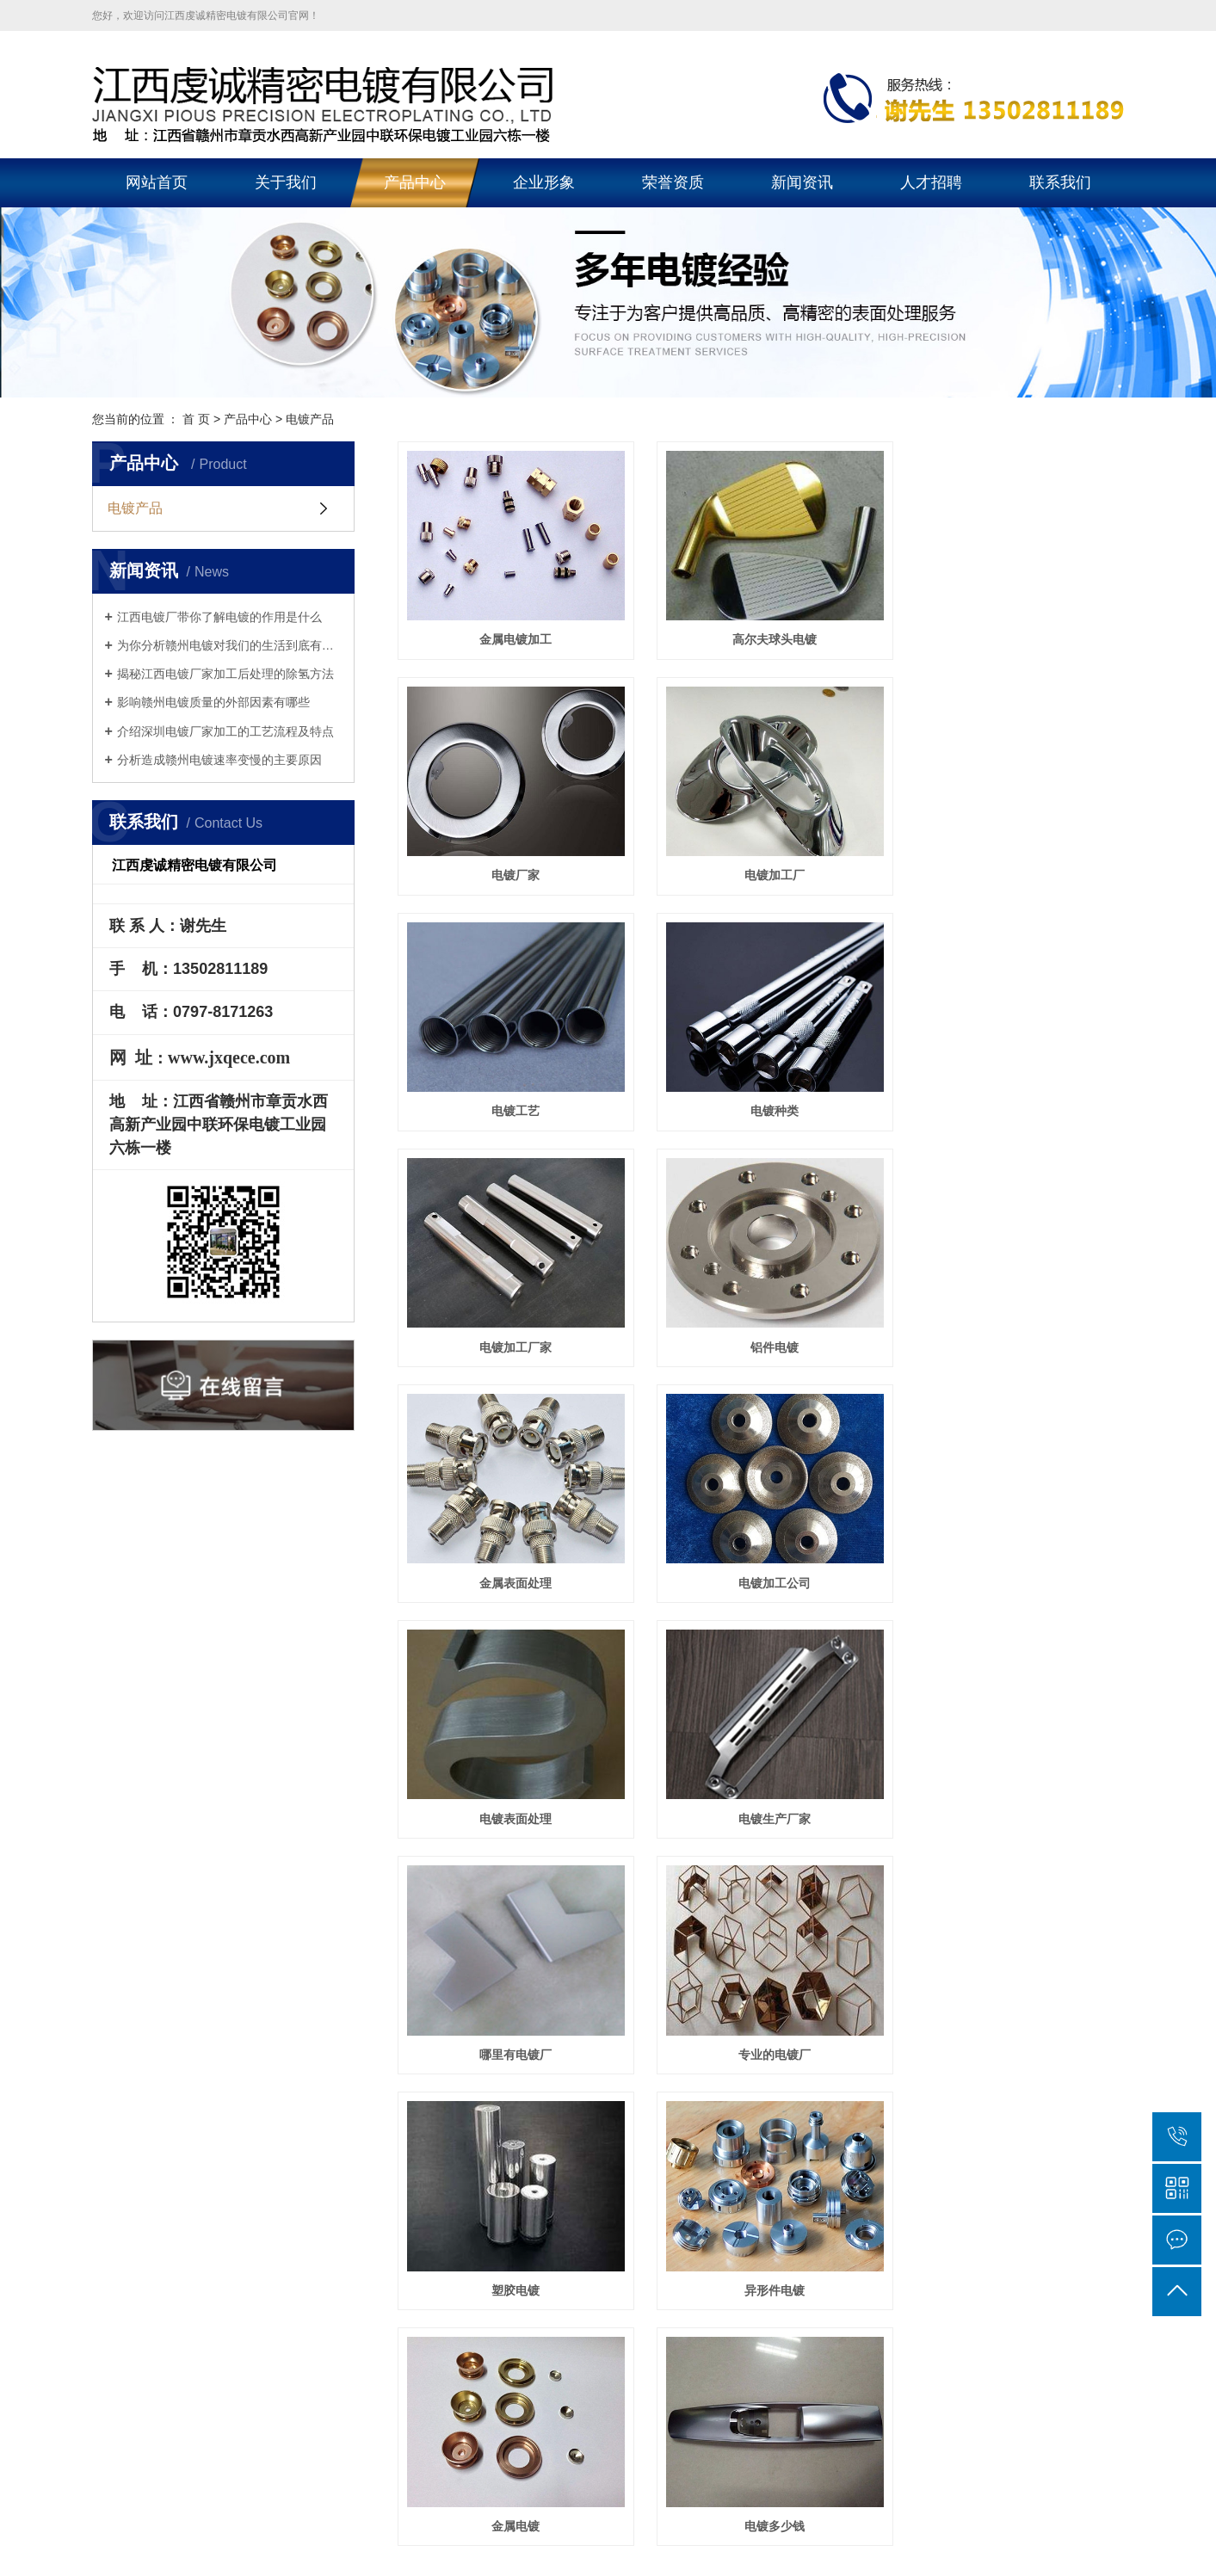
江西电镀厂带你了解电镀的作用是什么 (219, 617)
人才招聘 (931, 182)
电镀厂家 (1010, 632)
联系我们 (1060, 182)
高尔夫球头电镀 (761, 632)
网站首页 (157, 182)
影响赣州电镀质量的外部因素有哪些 (213, 702)
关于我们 (286, 182)
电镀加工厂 (511, 860)
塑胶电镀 (1010, 1546)
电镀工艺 (761, 860)
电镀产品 (135, 508)
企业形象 (544, 182)
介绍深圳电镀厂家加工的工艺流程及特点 (225, 731)
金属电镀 (761, 1774)
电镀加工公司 (511, 1317)
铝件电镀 (761, 1089)
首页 (624, 1841)
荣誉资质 (673, 182)
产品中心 (415, 182)
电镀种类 (1010, 860)
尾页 (825, 1841)
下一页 (771, 1841)
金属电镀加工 (511, 632)
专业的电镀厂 (761, 1546)
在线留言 (851, 1932)
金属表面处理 (1010, 1089)
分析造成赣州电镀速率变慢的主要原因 (219, 760)
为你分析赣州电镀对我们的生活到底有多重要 (229, 645)
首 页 (196, 419)
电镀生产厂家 (1010, 1317)
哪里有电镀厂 (511, 1546)
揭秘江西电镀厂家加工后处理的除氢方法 (225, 674)
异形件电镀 (511, 1774)
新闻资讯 (802, 182)
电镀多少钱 (1010, 1774)
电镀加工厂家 (511, 1089)
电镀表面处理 (761, 1317)
